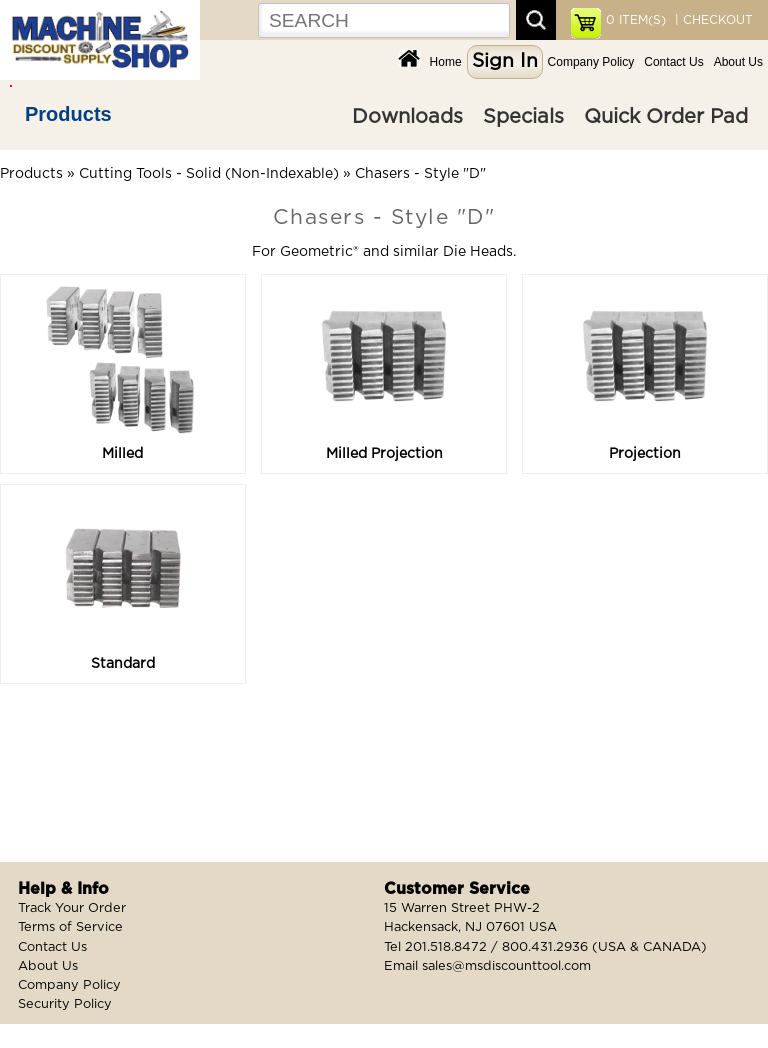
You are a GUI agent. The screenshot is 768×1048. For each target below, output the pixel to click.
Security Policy (65, 1004)
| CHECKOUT (712, 20)
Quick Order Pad (666, 117)
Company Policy (591, 62)
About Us (738, 62)
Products (68, 114)
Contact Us (673, 62)
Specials (523, 117)
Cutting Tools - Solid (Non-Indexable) (209, 174)
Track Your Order (72, 908)
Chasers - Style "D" (420, 174)
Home (446, 62)
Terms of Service (70, 927)
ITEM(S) (636, 20)
